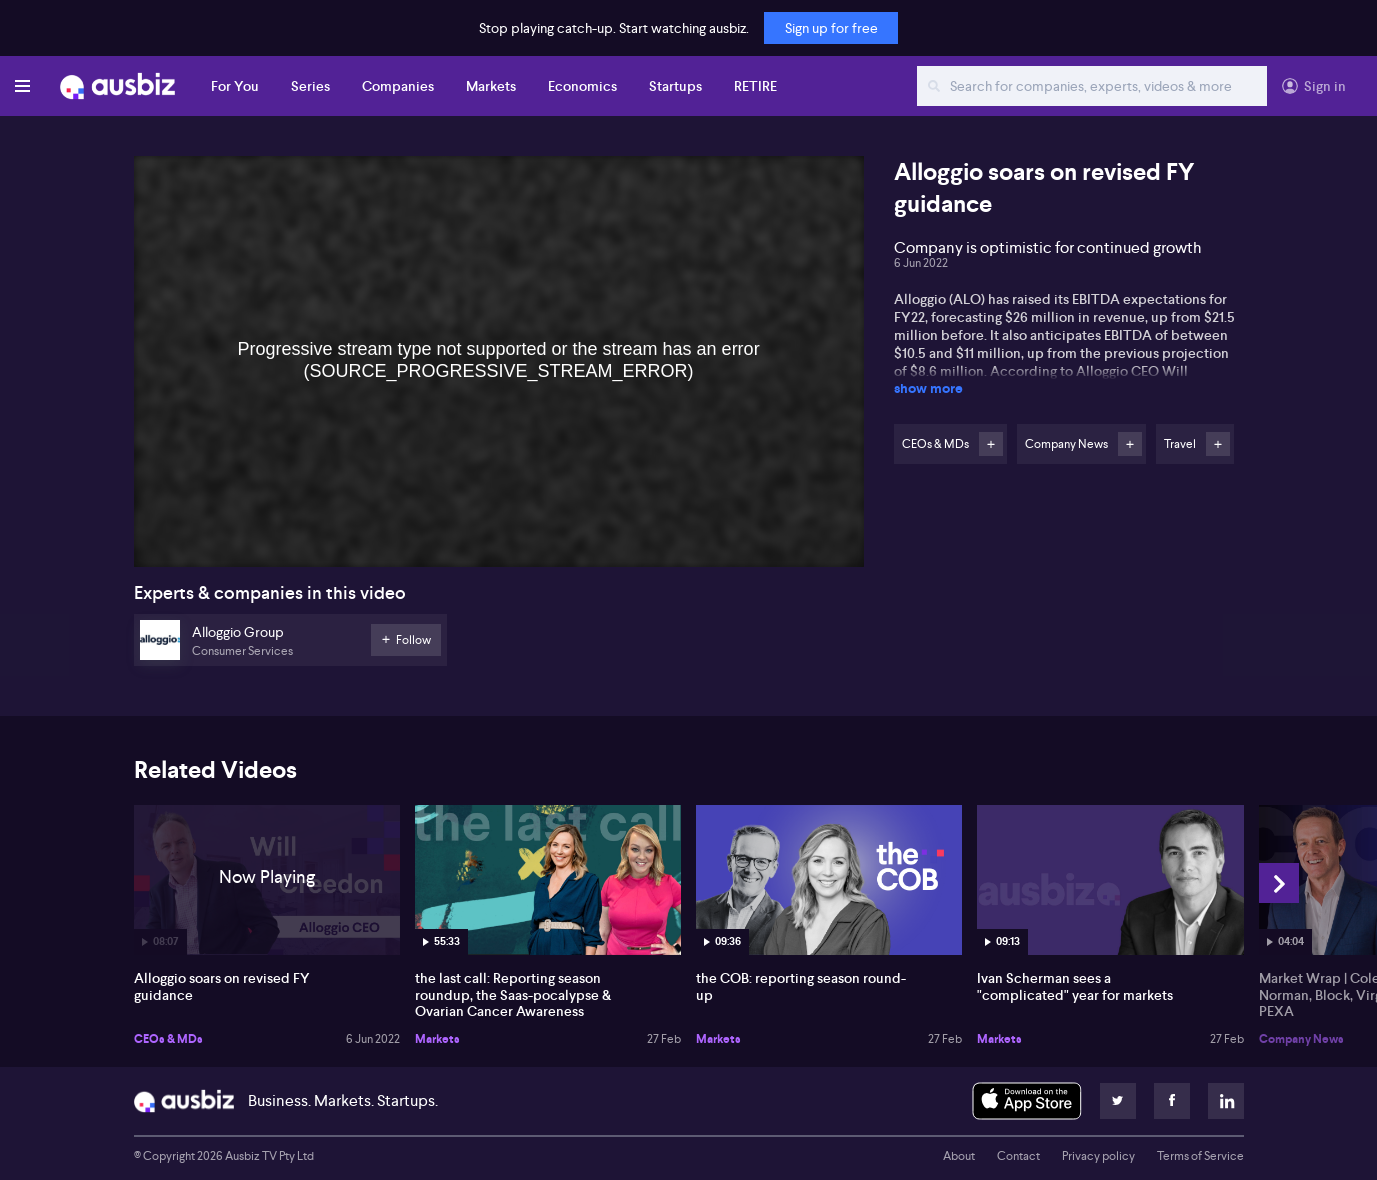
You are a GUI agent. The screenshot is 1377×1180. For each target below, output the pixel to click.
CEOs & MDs (168, 1039)
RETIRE (755, 86)
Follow (991, 444)
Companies (398, 86)
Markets (491, 86)
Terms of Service (1200, 1156)
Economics (582, 86)
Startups (675, 86)
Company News (1301, 1039)
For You (235, 86)
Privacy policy (1098, 1156)
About (959, 1156)
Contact (1018, 1156)
